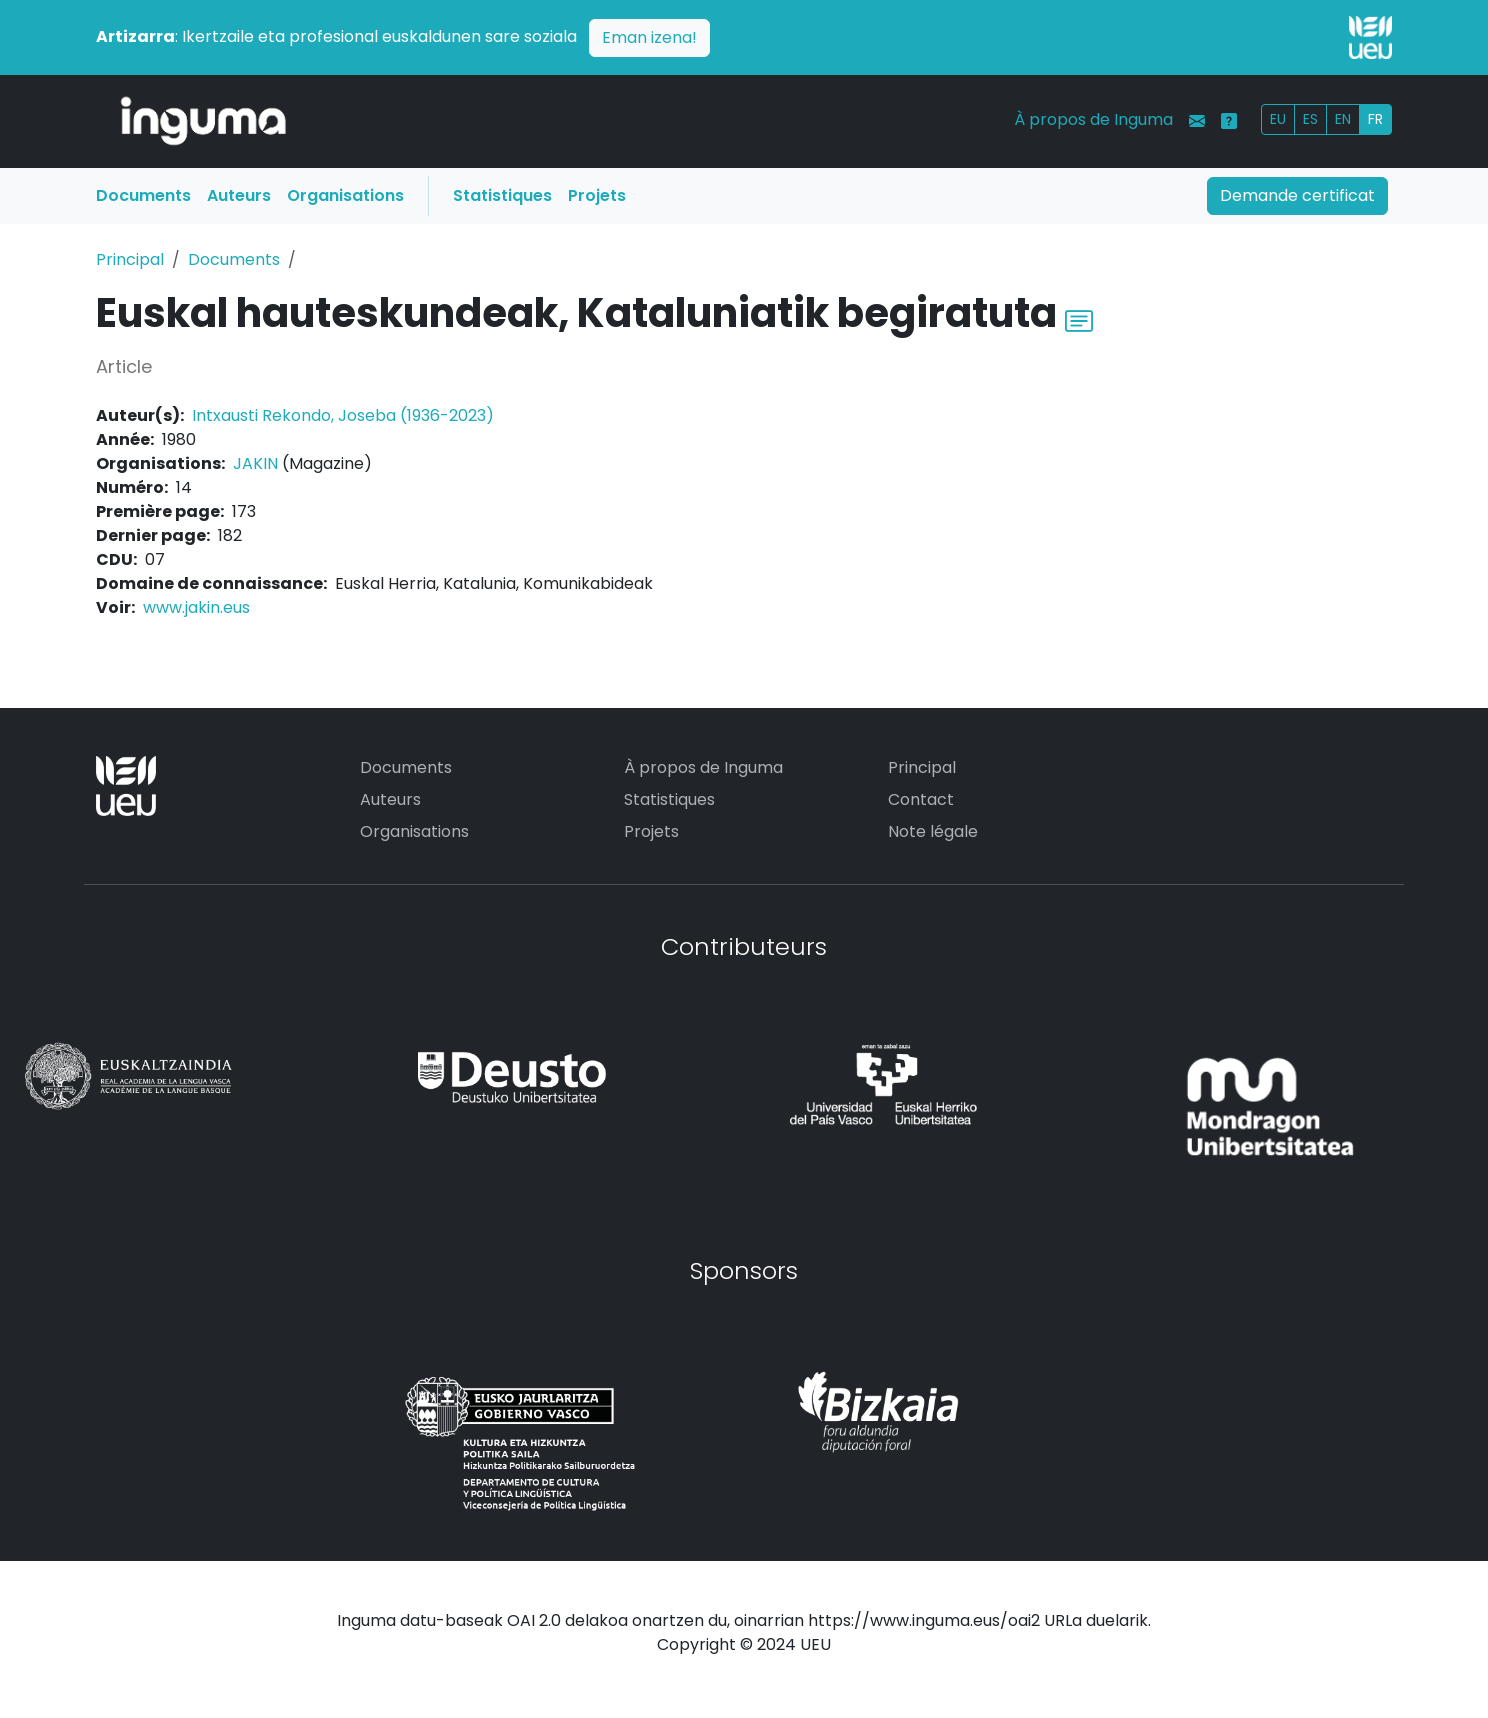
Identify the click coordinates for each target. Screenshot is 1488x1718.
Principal (130, 259)
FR (1375, 119)
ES (1310, 119)
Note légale (933, 831)
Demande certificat (1297, 195)
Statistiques (502, 195)
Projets (597, 195)
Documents (143, 195)
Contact (921, 799)
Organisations (345, 195)
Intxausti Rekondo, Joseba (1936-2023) (343, 415)
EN (1343, 119)
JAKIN (255, 463)
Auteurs (239, 195)
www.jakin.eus (196, 607)
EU (1278, 119)
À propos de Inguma (1093, 119)
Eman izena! (649, 37)
